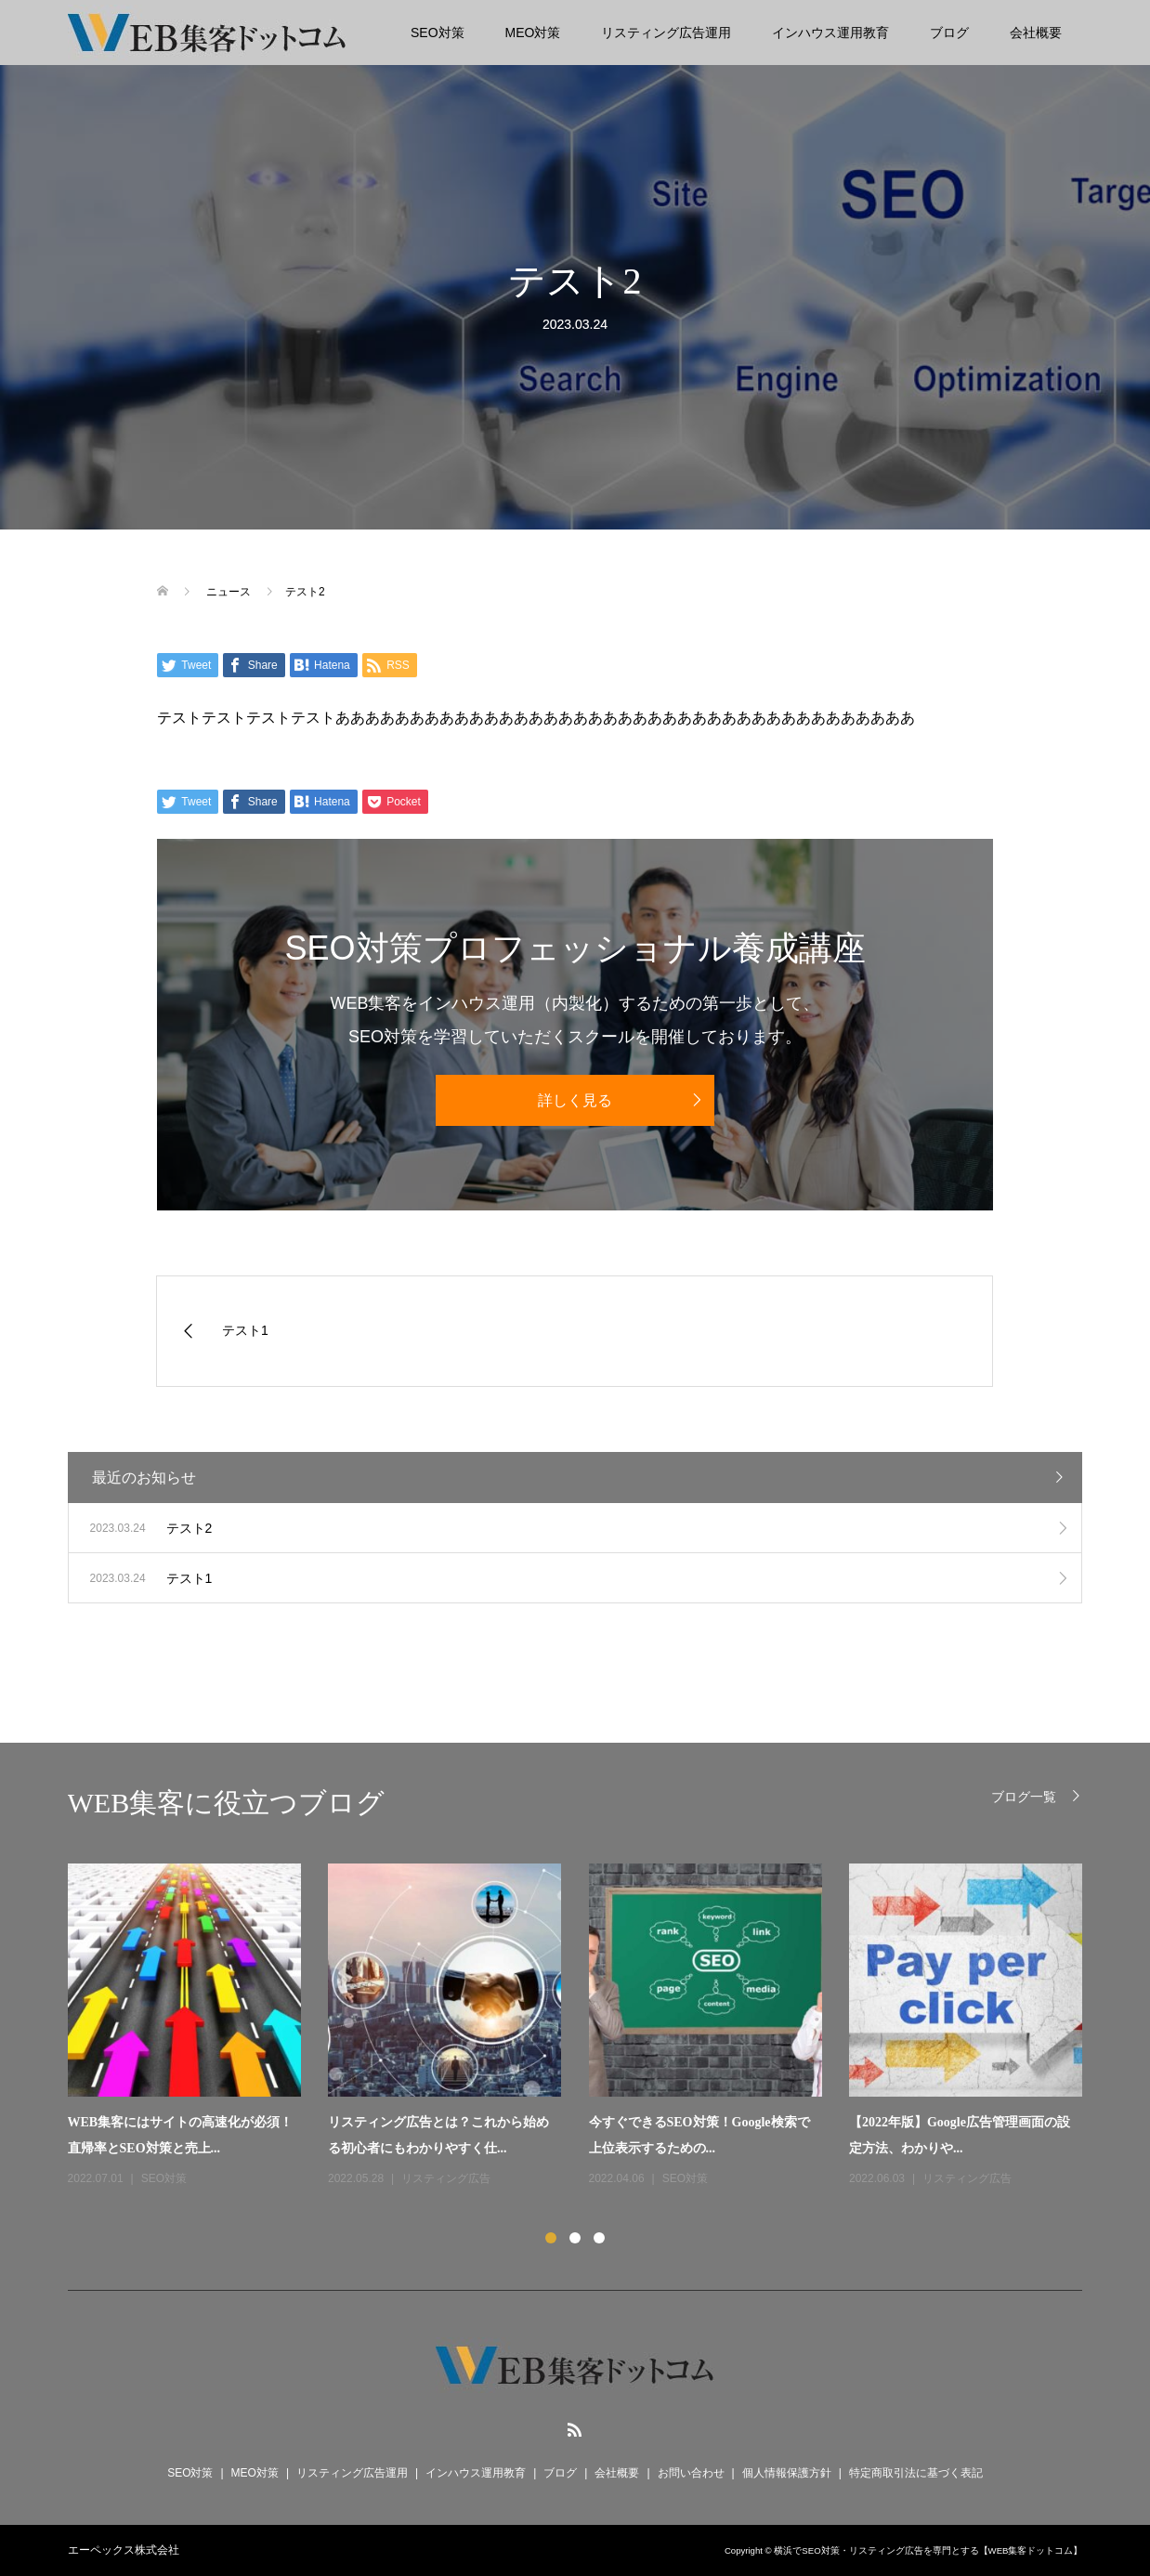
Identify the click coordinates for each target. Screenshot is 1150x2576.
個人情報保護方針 (786, 2472)
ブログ (949, 32)
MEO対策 (533, 32)
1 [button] (550, 2237)
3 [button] (599, 2237)
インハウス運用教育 (830, 32)
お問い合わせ (691, 2472)
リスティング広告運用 (666, 32)
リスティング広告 (445, 2178)
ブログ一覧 (1023, 1796)
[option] (589, 2026)
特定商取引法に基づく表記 (916, 2472)
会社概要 (1036, 32)
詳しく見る (575, 1100)
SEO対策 (437, 32)
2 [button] (575, 2237)
